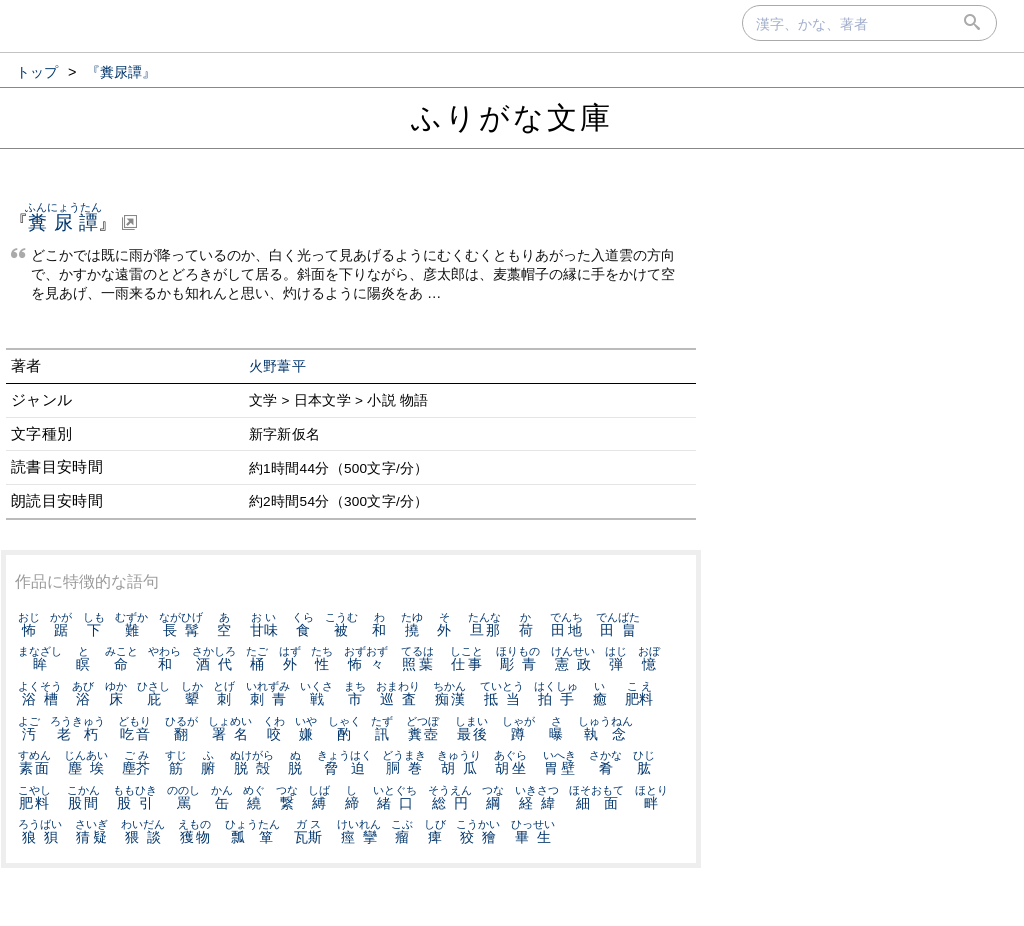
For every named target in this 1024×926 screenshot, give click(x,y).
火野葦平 (277, 366)
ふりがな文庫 (512, 117)
